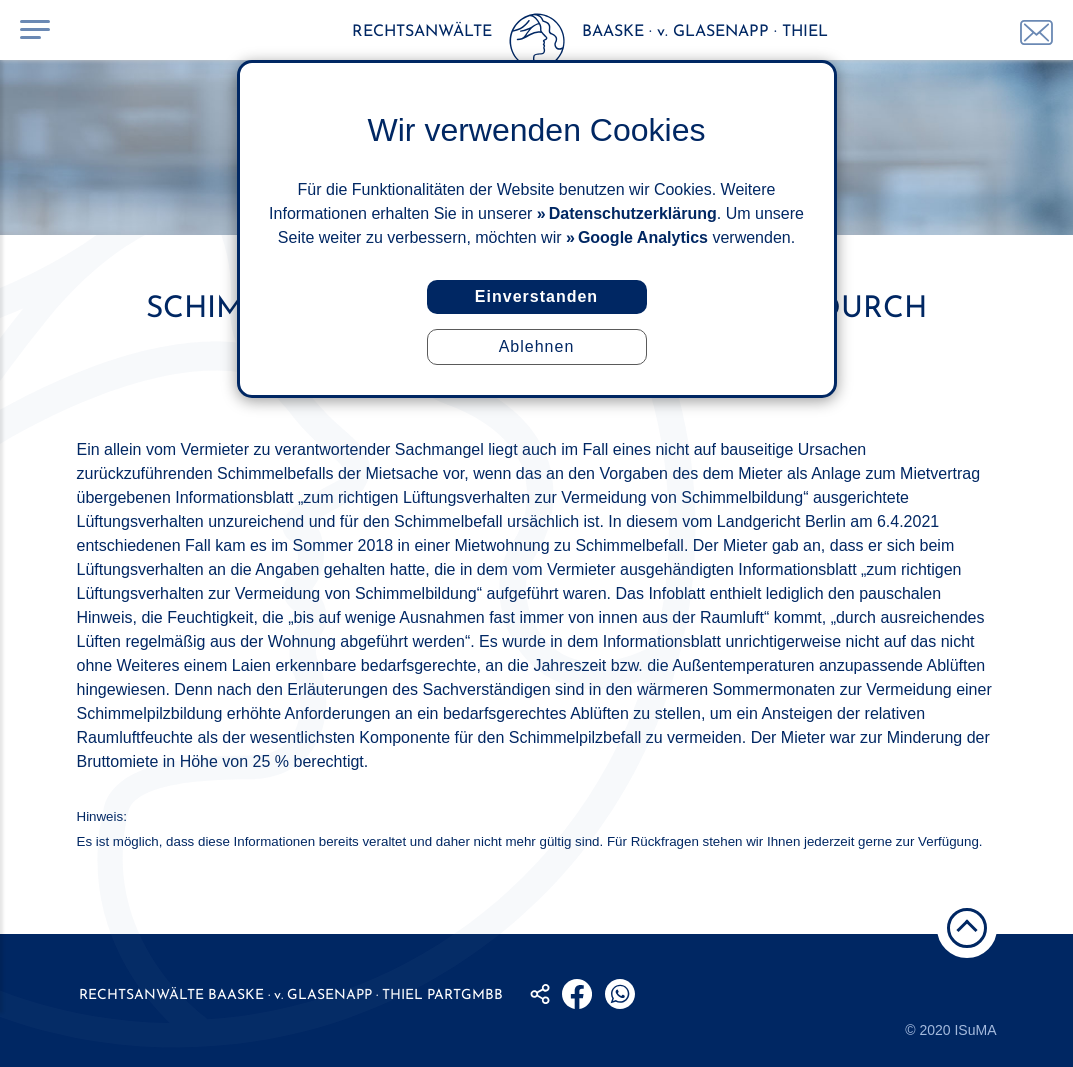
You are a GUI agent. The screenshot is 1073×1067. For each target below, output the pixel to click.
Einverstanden (536, 296)
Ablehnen (537, 346)
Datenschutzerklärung (633, 213)
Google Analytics (643, 237)
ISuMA (975, 1030)
